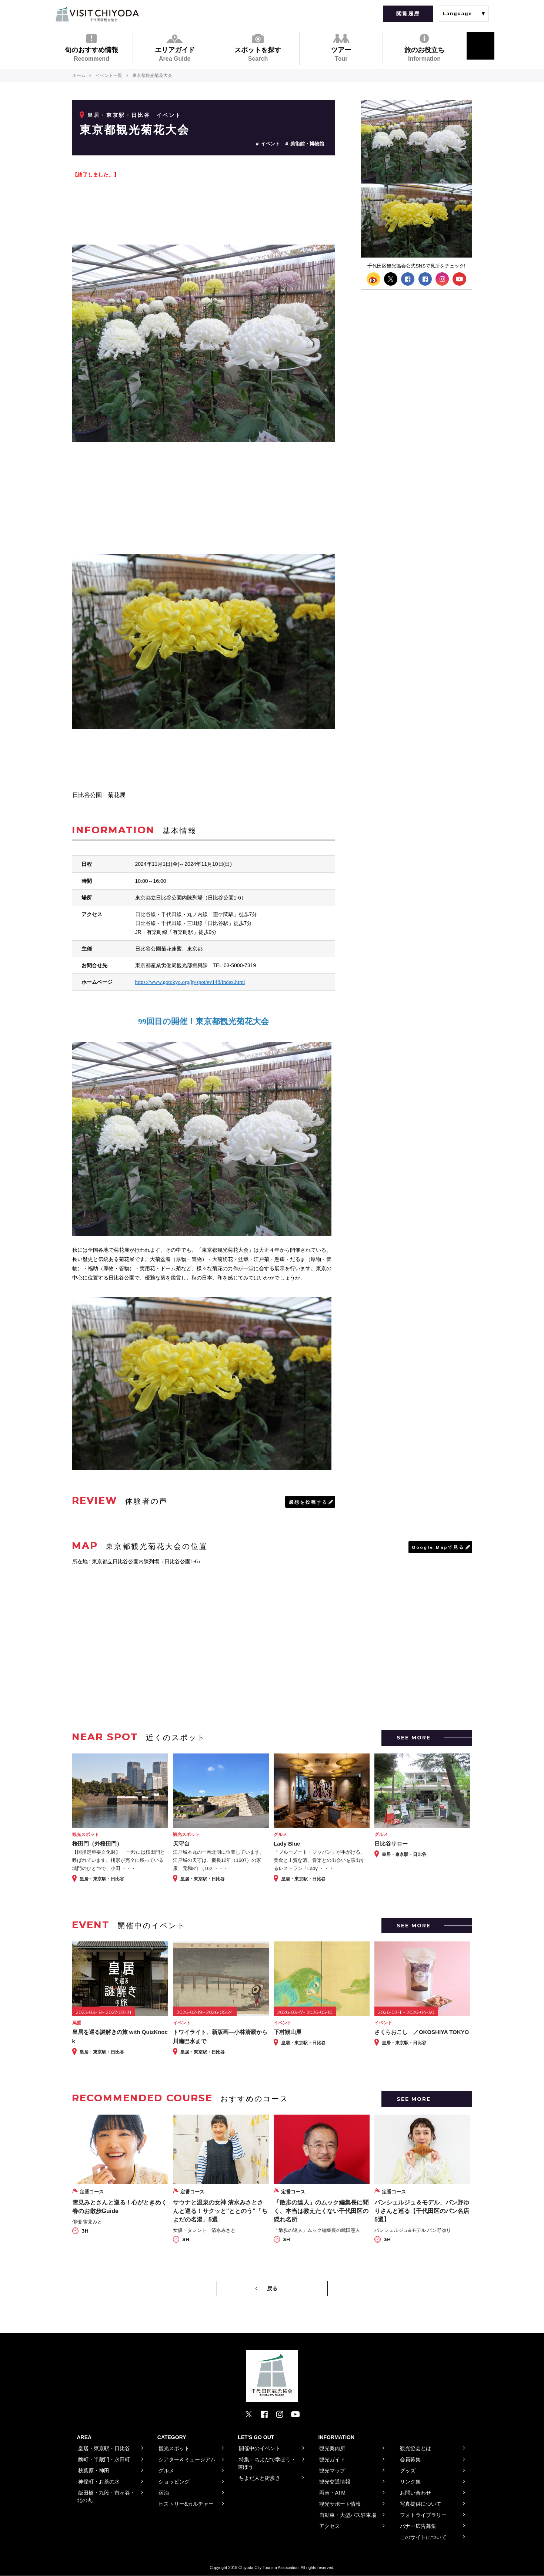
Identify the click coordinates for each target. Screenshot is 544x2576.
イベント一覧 (109, 75)
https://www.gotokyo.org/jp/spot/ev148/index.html (190, 982)
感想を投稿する (308, 1501)
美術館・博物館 (307, 144)
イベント (270, 144)
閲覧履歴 (408, 14)
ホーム (79, 75)
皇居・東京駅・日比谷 (118, 115)
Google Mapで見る (438, 1547)
